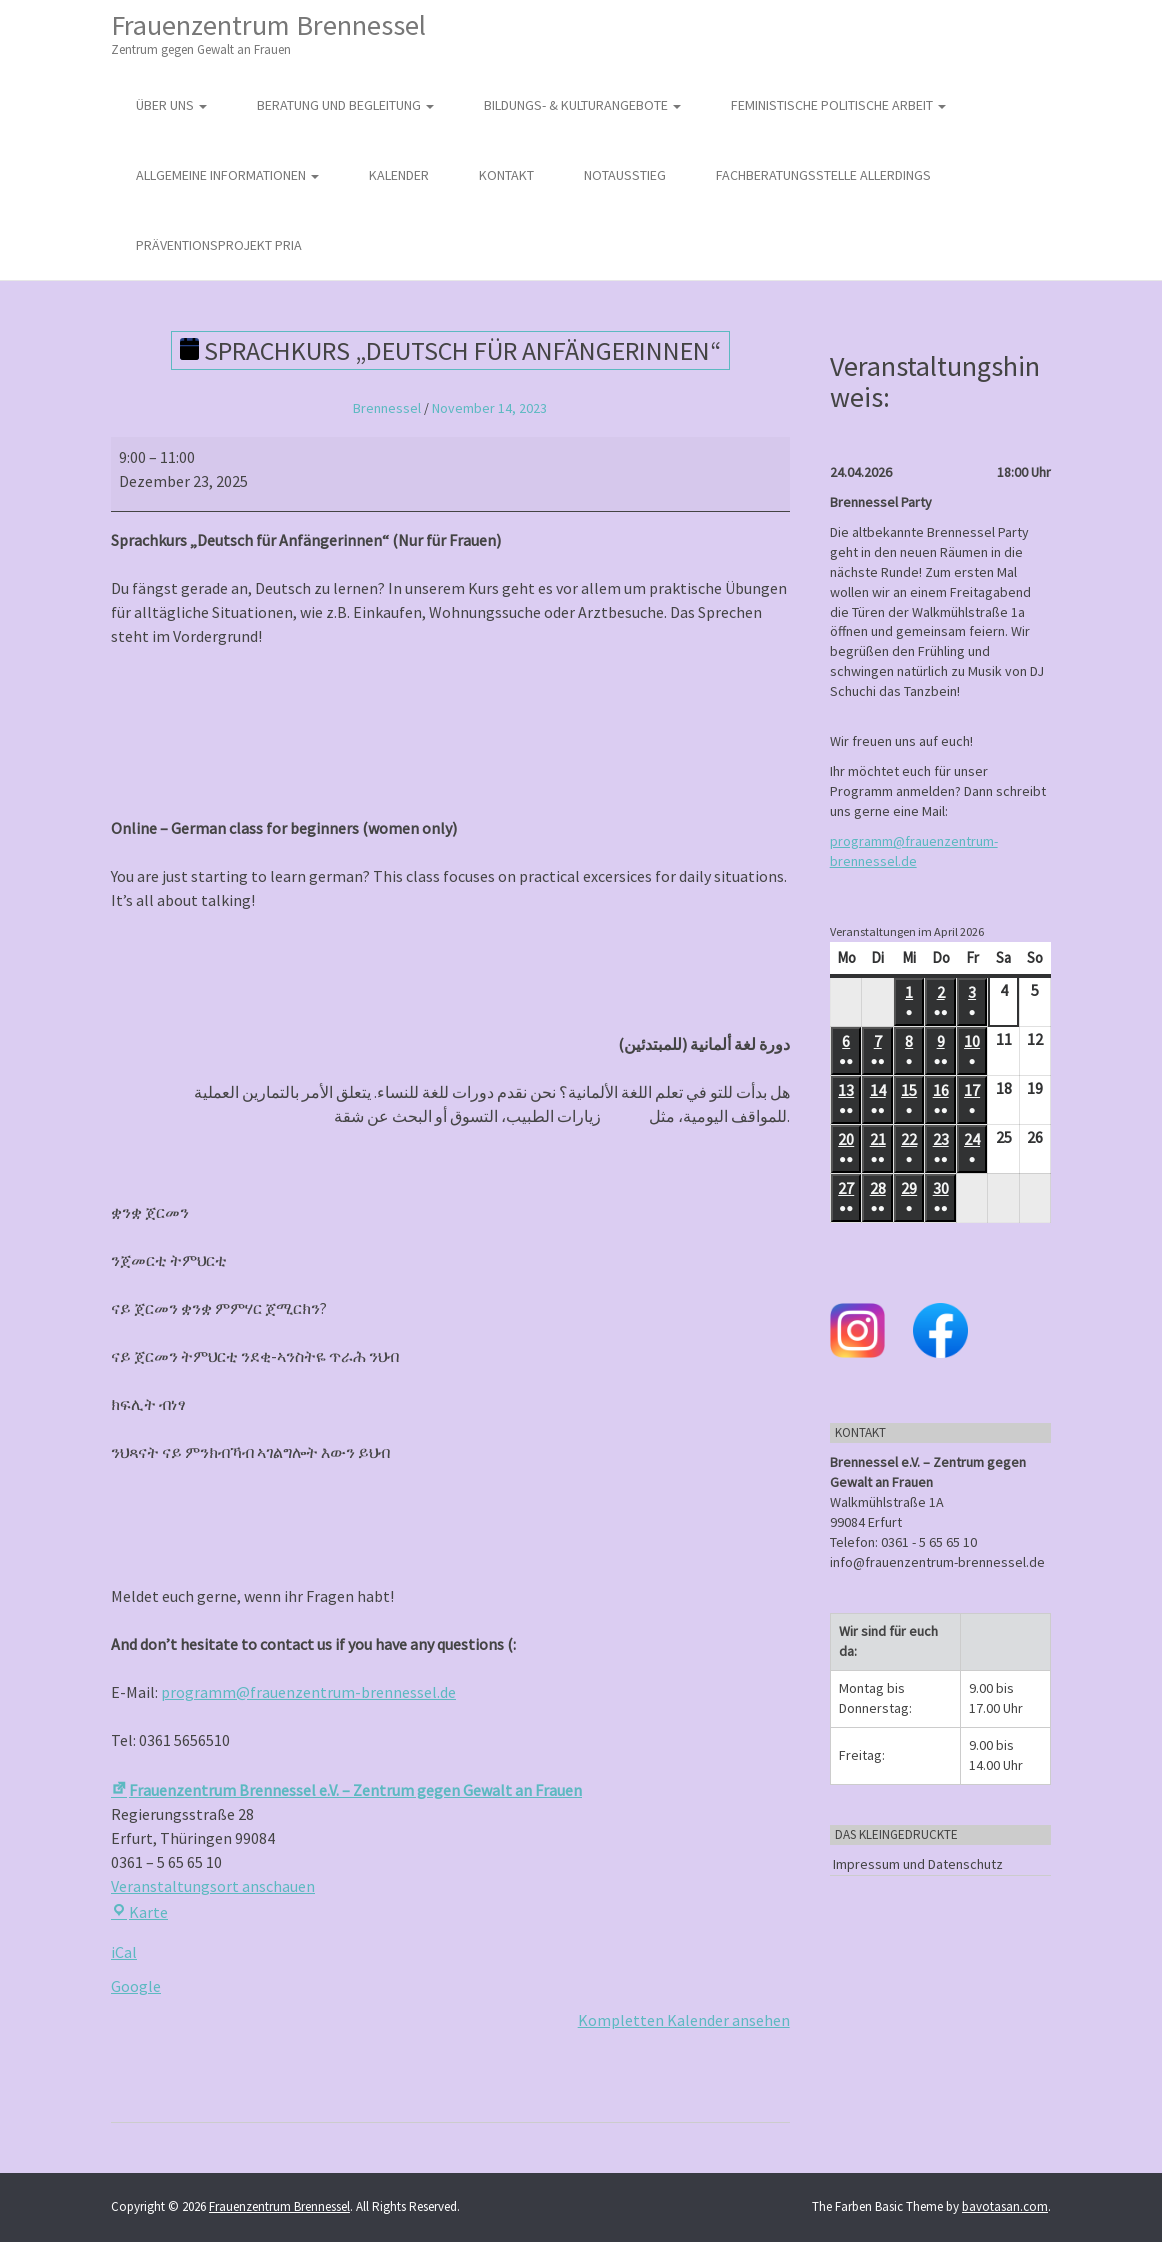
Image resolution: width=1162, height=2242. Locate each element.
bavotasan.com (1005, 2206)
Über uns (171, 105)
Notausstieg (625, 175)
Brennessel (387, 408)
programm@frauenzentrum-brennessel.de (308, 1692)
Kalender (399, 175)
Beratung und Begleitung (345, 105)
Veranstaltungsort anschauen (213, 1886)
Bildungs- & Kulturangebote (582, 105)
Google (136, 1986)
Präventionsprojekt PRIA (219, 245)
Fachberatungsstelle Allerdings (823, 175)
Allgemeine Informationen (227, 175)
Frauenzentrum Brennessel (268, 33)
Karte (139, 1912)
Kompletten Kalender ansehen (684, 2020)
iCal (124, 1952)
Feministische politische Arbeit (838, 105)
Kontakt (506, 175)
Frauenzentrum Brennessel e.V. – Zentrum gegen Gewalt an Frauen (346, 1790)
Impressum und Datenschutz (918, 1864)
